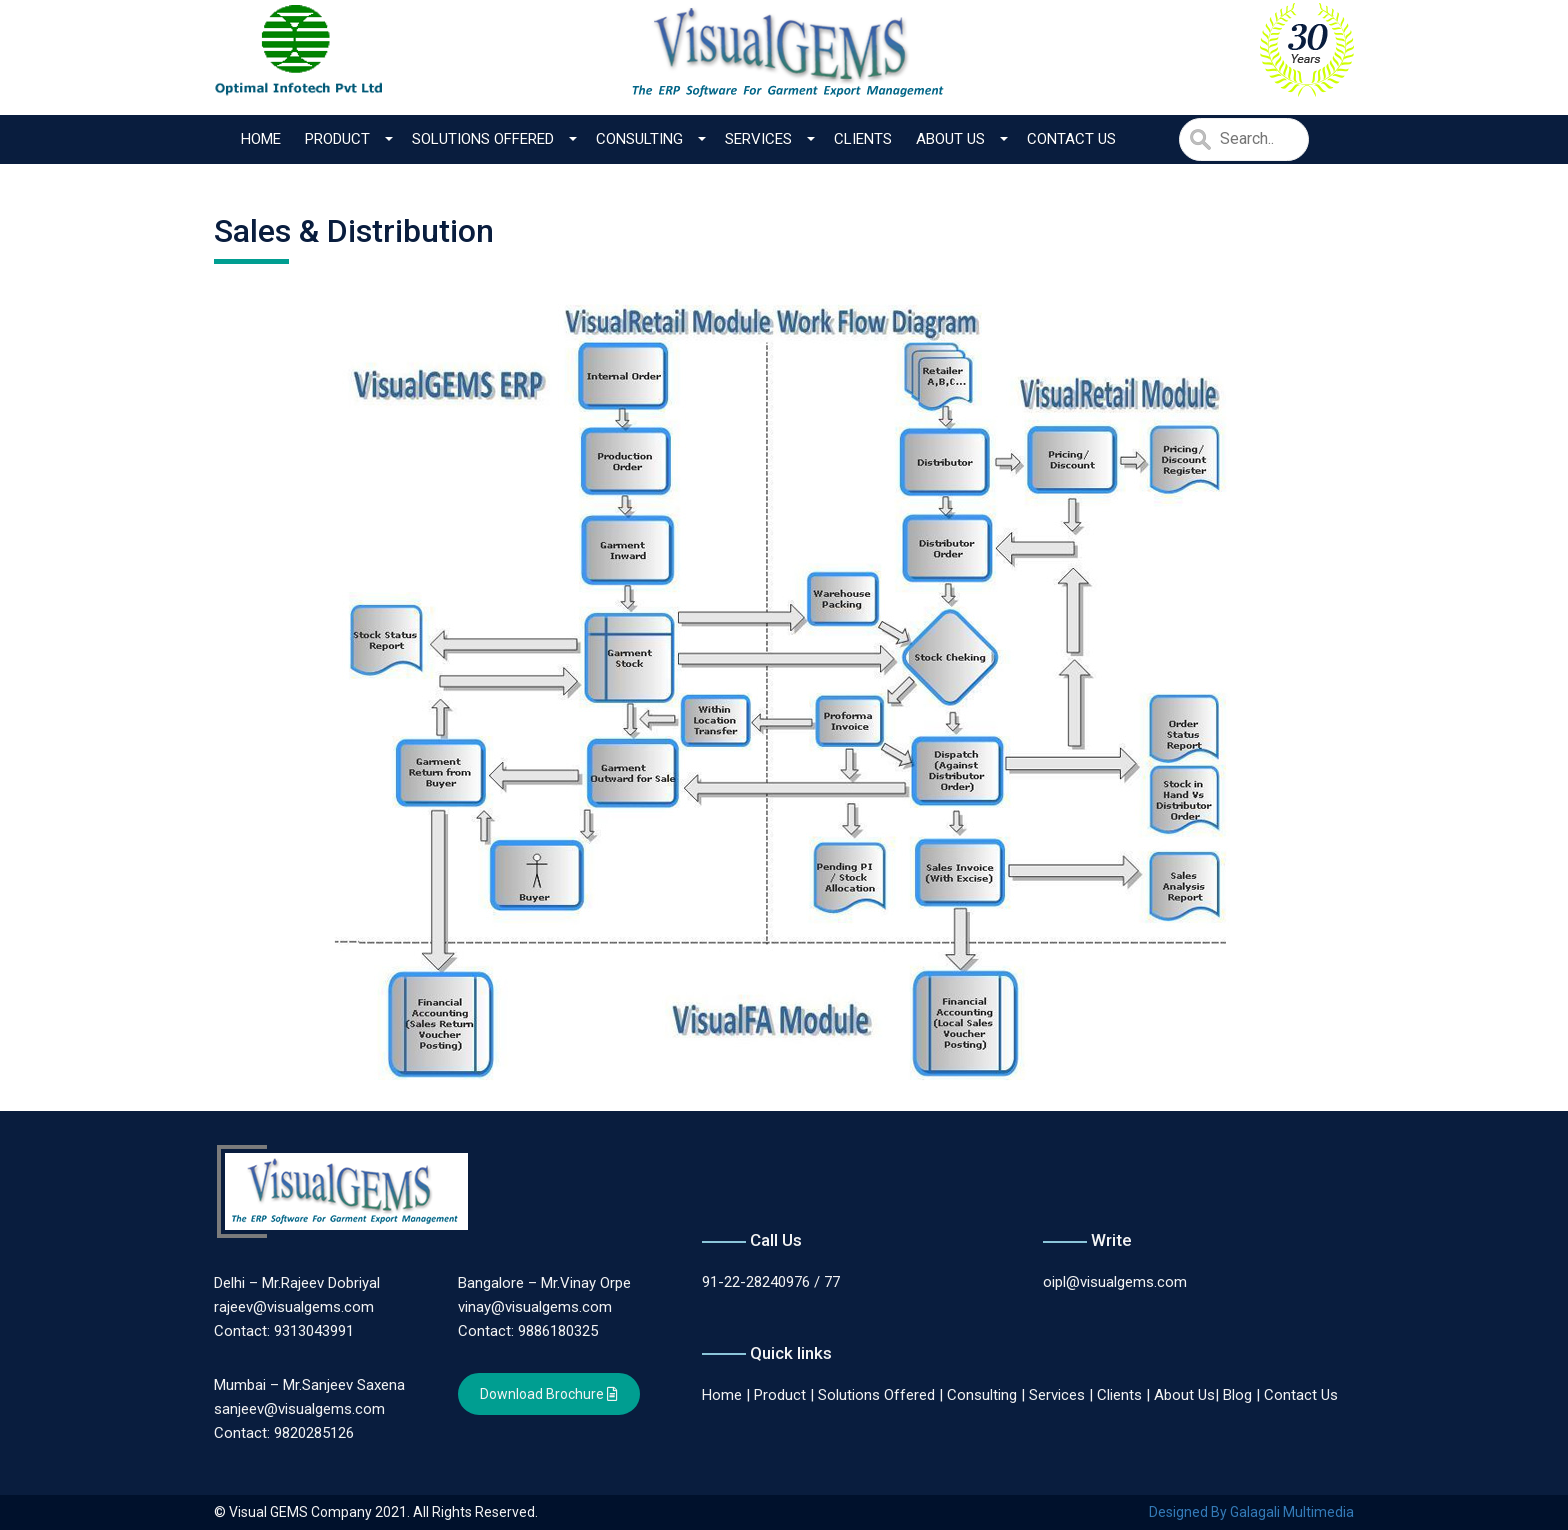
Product (337, 139)
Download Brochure (549, 1394)
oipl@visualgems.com (1115, 1282)
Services (758, 139)
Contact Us (1071, 139)
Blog (1237, 1395)
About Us (950, 139)
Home (261, 139)
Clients (863, 139)
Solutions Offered (483, 139)
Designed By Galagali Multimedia (1251, 1512)
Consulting (639, 139)
